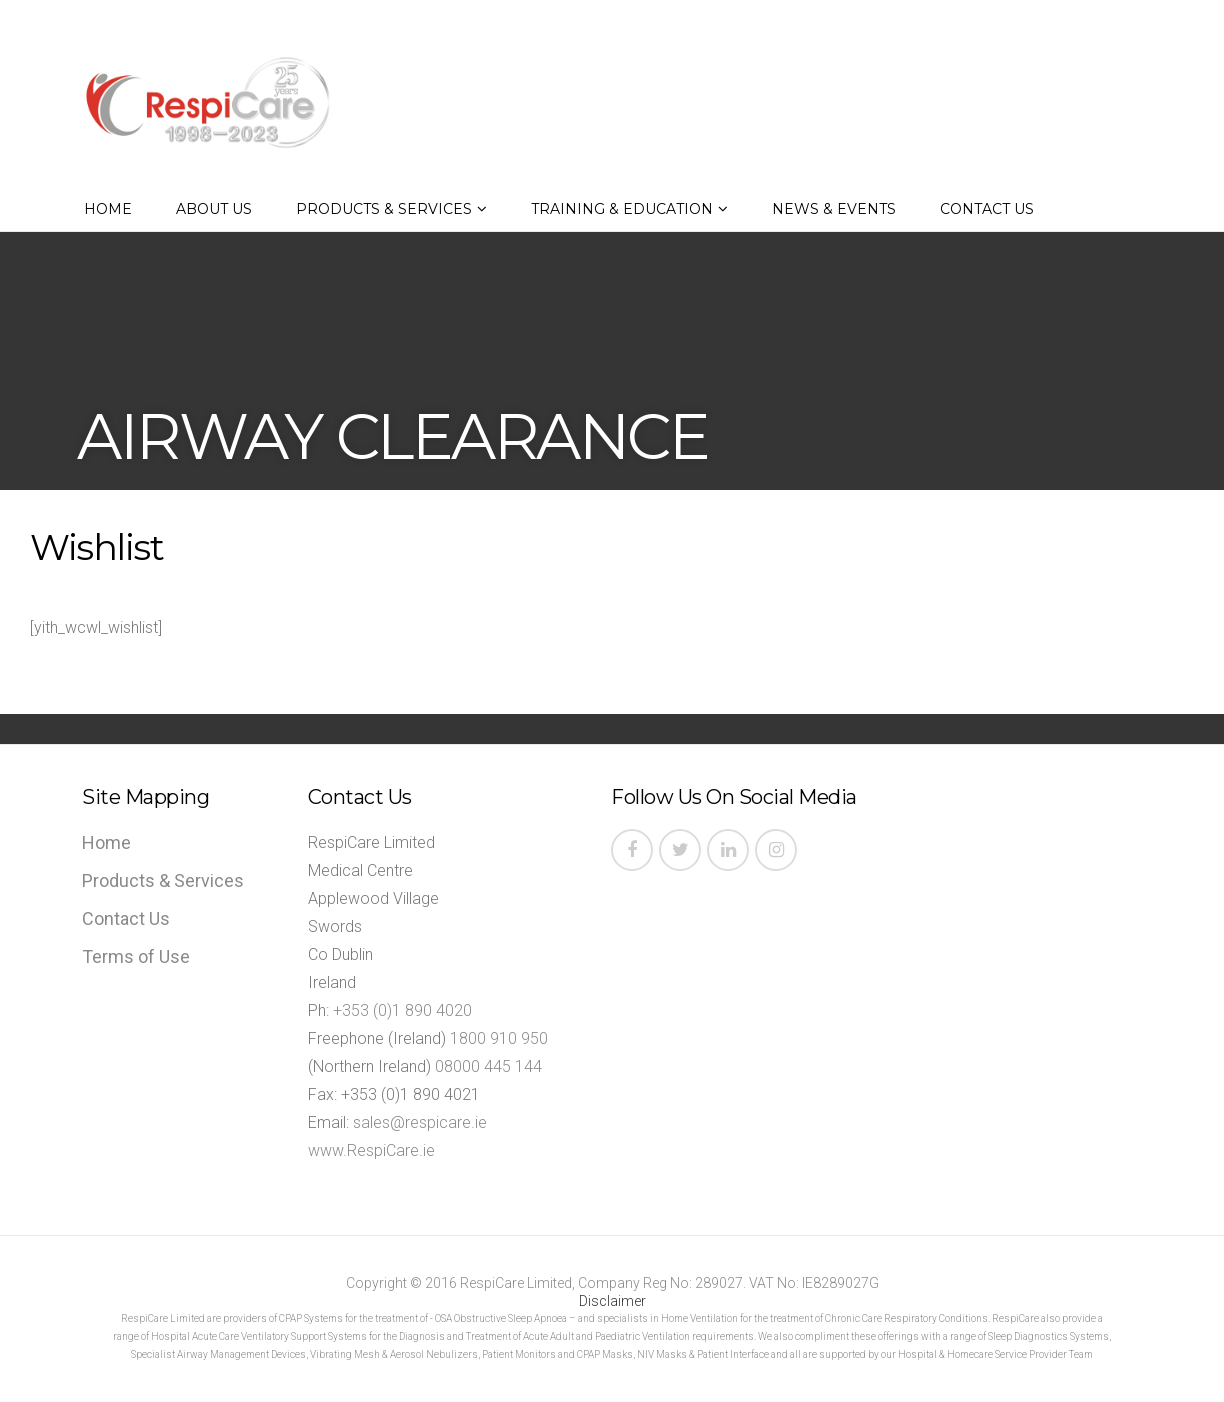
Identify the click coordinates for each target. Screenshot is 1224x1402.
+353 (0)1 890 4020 (402, 1010)
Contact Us (987, 209)
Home (108, 209)
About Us (214, 209)
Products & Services (384, 209)
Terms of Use (136, 956)
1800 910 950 (499, 1038)
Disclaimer (612, 1301)
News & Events (834, 209)
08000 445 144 (488, 1066)
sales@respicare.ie (420, 1122)
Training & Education (622, 209)
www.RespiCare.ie (371, 1150)
